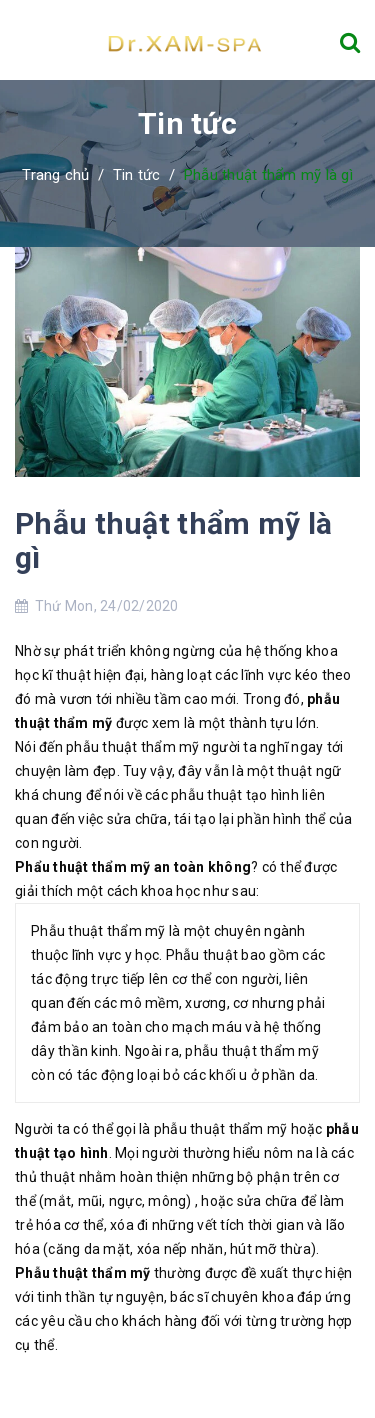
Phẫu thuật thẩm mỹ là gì (173, 540)
